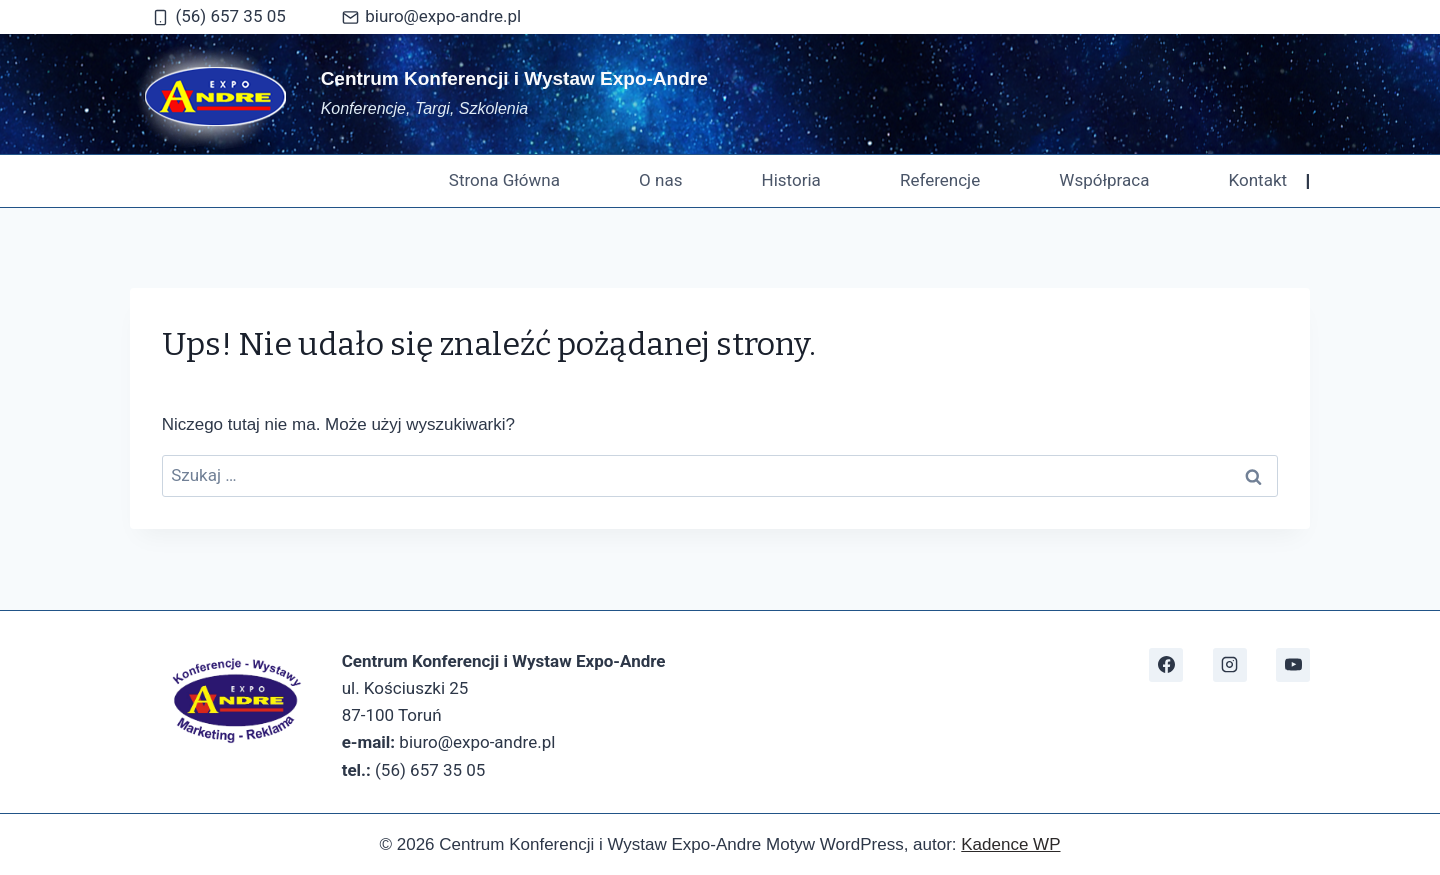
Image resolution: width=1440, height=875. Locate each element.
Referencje (940, 180)
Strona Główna (504, 180)
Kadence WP (1010, 844)
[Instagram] (1230, 665)
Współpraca (1104, 180)
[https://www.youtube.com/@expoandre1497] (1293, 665)
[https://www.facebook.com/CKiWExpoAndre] (1166, 665)
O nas (660, 180)
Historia (791, 180)
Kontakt (1258, 180)
